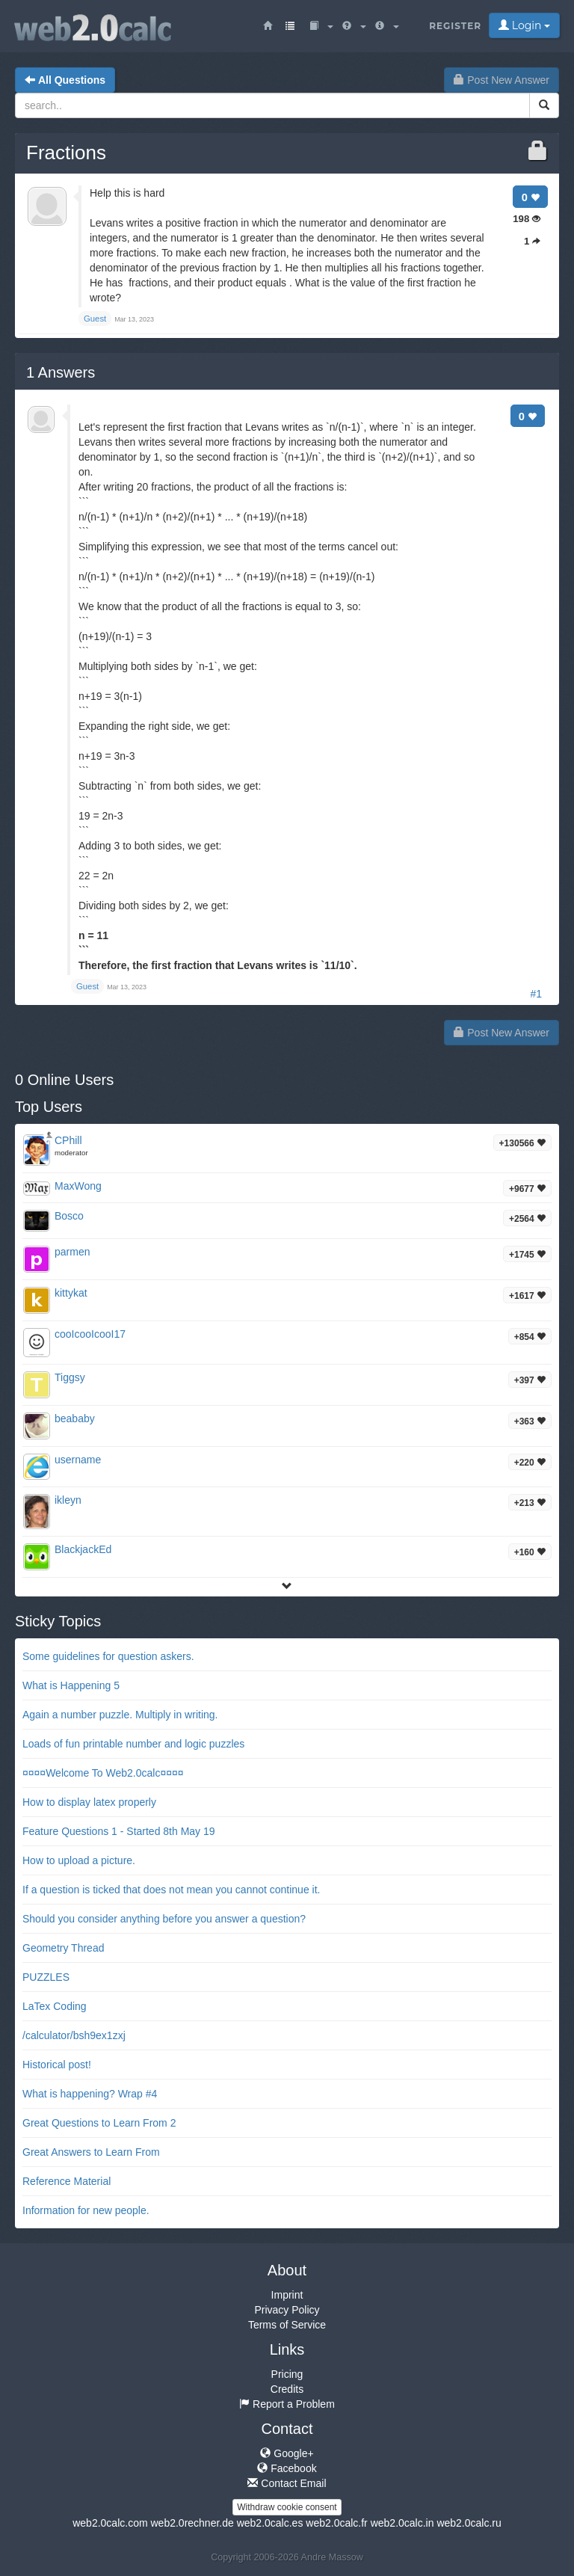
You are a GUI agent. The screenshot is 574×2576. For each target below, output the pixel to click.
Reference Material (66, 2181)
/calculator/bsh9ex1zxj (74, 2035)
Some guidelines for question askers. (108, 1656)
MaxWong (78, 1186)
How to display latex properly (89, 1802)
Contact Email (286, 2483)
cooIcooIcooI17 (90, 1334)
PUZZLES (46, 1977)
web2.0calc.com (109, 2523)
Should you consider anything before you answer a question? (164, 1919)
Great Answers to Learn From (91, 2152)
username (78, 1460)
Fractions (66, 152)
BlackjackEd (83, 1549)
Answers (60, 372)
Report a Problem (287, 2404)
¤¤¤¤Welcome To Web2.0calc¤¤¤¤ (103, 1773)
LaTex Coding (54, 2006)
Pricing (287, 2374)
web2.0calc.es (270, 2523)
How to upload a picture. (78, 1860)
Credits (287, 2389)
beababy (75, 1418)
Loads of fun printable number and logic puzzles (133, 1744)
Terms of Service (287, 2325)
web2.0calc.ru (468, 2523)
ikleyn (68, 1500)
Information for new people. (85, 2210)
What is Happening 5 (71, 1685)
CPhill (68, 1140)
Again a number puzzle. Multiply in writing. (119, 1715)
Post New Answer (501, 80)
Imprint (287, 2295)
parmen (72, 1252)
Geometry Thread (63, 1948)
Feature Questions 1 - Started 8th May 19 (118, 1831)
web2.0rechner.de (191, 2523)
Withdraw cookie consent (286, 2507)
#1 (536, 994)
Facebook (286, 2468)
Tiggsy (70, 1377)
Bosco (69, 1216)
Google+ (286, 2453)
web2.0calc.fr (336, 2523)
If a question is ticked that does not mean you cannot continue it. (171, 1890)
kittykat (71, 1293)
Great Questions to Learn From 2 (99, 2123)
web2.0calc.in (402, 2523)
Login (524, 25)
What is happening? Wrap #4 (89, 2094)
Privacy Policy (286, 2310)
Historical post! (56, 2065)
